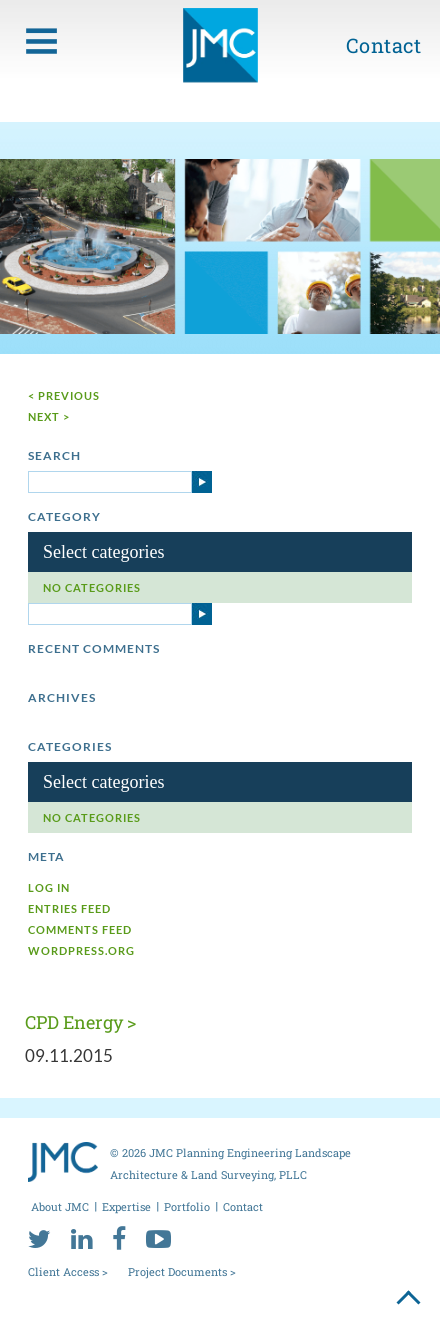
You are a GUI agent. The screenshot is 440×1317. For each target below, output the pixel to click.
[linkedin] (81, 1238)
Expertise (126, 1206)
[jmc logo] (220, 53)
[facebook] (119, 1238)
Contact (384, 45)
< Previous (64, 395)
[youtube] (158, 1238)
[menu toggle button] (41, 41)
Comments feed (80, 929)
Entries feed (69, 908)
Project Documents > (182, 1271)
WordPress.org (81, 950)
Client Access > (68, 1271)
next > (49, 416)
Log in (49, 887)
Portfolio (187, 1206)
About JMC (60, 1206)
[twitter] (39, 1238)
